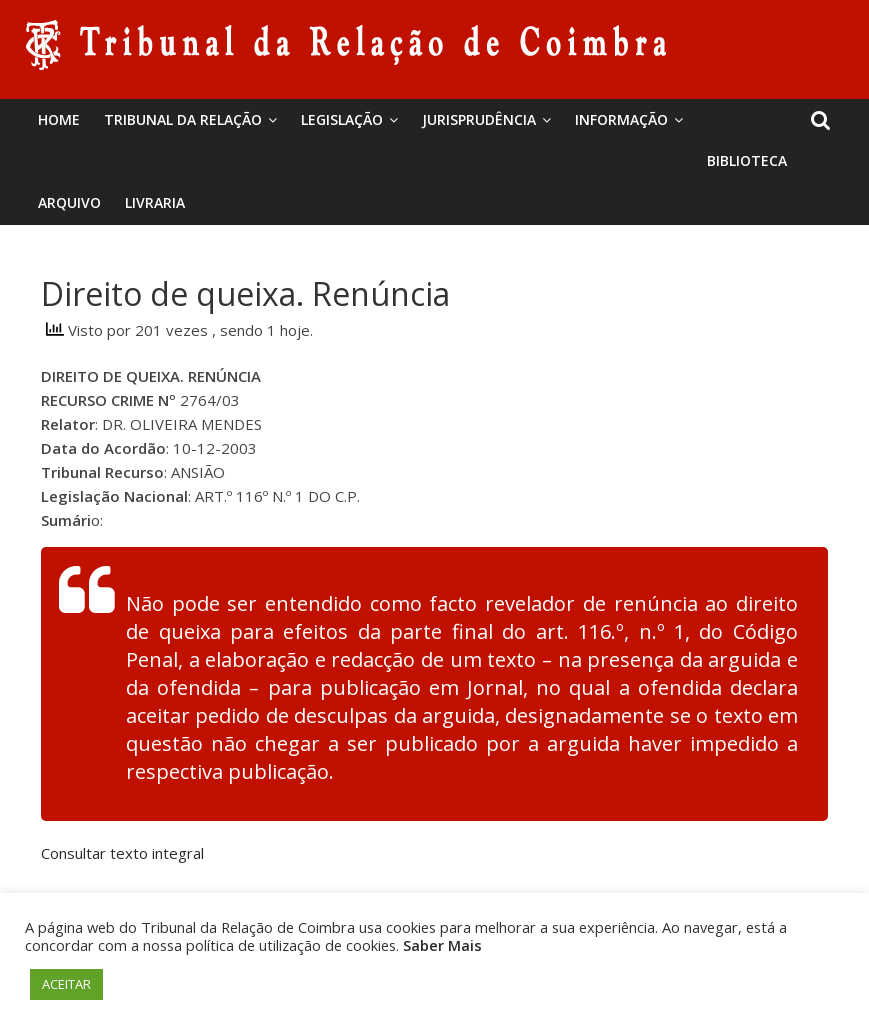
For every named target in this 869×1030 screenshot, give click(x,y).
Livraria (155, 202)
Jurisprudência (479, 119)
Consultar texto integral (122, 853)
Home (59, 119)
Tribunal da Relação (183, 119)
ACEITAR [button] (66, 984)
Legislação (342, 119)
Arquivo (69, 202)
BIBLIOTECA (747, 160)
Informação (621, 119)
